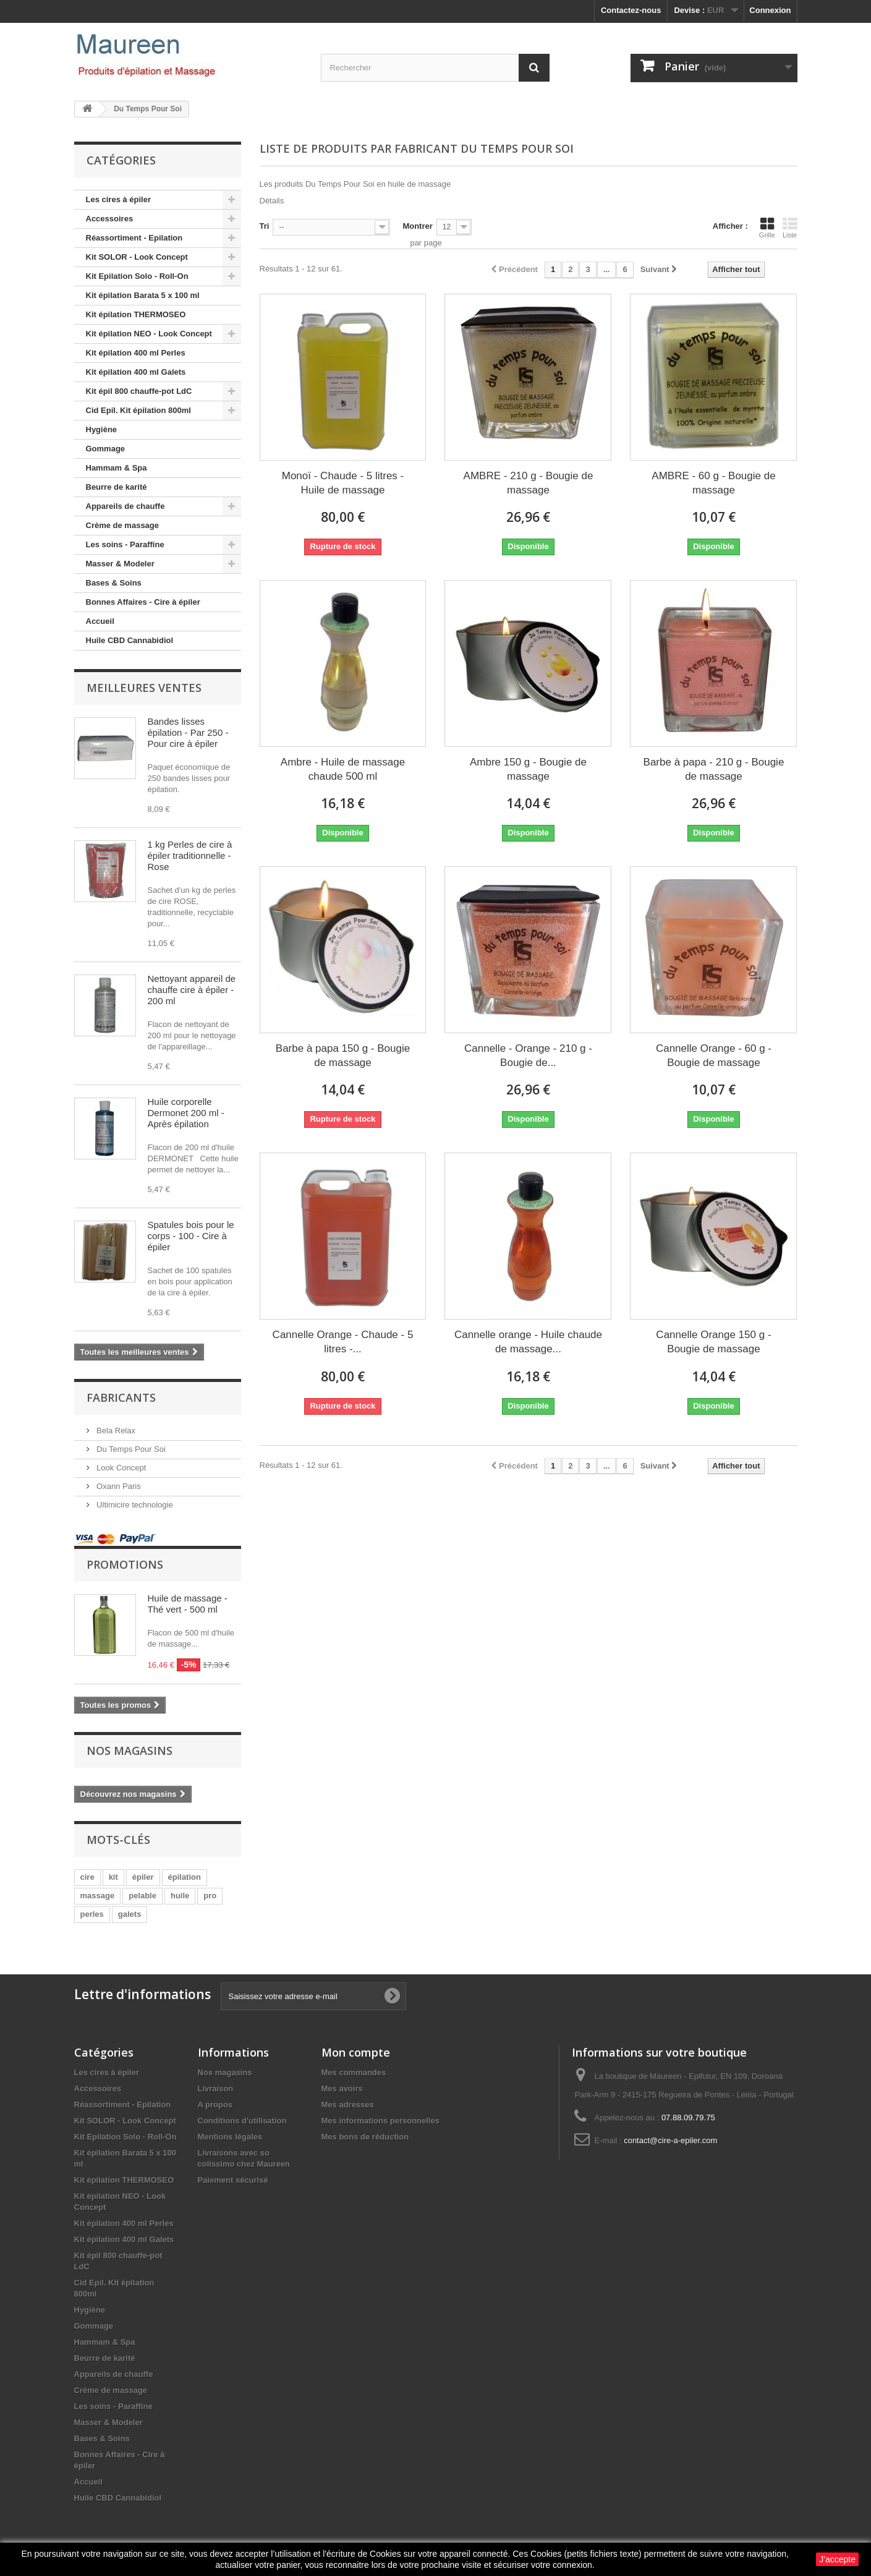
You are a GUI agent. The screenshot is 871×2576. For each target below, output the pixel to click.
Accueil (100, 621)
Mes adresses (347, 2104)
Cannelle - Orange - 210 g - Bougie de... (528, 1055)
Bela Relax (115, 1430)
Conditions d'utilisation (242, 2120)
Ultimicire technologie (134, 1504)
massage (97, 1895)
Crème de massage (122, 525)
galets (130, 1914)
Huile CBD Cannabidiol (130, 640)
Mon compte (355, 2052)
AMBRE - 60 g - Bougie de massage (713, 483)
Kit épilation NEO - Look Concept (149, 333)
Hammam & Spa (116, 467)
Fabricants (121, 1397)
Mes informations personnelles (380, 2120)
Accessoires (110, 218)
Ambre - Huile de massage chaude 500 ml (343, 769)
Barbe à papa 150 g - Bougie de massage (343, 1055)
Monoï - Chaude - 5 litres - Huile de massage (343, 483)
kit (113, 1877)
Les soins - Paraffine (125, 544)
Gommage (105, 448)
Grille (767, 227)
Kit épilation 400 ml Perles (135, 352)
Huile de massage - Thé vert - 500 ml (187, 1603)
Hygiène (101, 429)
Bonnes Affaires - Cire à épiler (143, 602)
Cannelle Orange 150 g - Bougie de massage (713, 1342)
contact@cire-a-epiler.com (670, 2140)
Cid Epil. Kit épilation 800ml (138, 410)
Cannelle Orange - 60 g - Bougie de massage (713, 1055)
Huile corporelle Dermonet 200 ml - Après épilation (186, 1112)
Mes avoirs (342, 2088)
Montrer (417, 226)
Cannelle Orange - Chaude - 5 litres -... (343, 1342)
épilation (184, 1877)
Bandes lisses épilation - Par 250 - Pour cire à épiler (188, 732)
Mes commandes (353, 2072)
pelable (142, 1895)
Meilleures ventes (144, 687)
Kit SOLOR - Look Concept (137, 257)
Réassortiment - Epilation (134, 237)
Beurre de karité (116, 487)
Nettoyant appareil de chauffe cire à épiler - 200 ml (192, 989)
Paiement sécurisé (233, 2180)
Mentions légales (230, 2136)
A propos (215, 2104)
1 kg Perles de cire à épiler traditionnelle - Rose (190, 855)
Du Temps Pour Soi (130, 1449)
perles (92, 1914)
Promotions (125, 1564)
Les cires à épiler (118, 199)
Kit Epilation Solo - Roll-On (137, 276)
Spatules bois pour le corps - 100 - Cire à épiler (191, 1235)
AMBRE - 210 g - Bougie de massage (528, 483)
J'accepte (837, 2559)
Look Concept (121, 1467)
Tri (265, 226)
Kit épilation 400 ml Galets (136, 372)
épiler (143, 1877)
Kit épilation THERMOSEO (136, 314)
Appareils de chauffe (125, 506)
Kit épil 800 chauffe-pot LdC (139, 391)
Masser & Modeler (120, 563)
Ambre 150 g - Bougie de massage (528, 769)
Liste (790, 227)
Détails (272, 200)
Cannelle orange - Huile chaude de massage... (528, 1342)
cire (87, 1877)
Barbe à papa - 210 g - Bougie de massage (714, 769)
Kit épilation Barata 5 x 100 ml (143, 295)
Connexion (770, 10)
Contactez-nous (631, 10)
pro (209, 1895)
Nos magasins (129, 1750)
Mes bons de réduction (365, 2136)
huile (180, 1895)
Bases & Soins (114, 582)
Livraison (216, 2088)
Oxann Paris (118, 1486)
